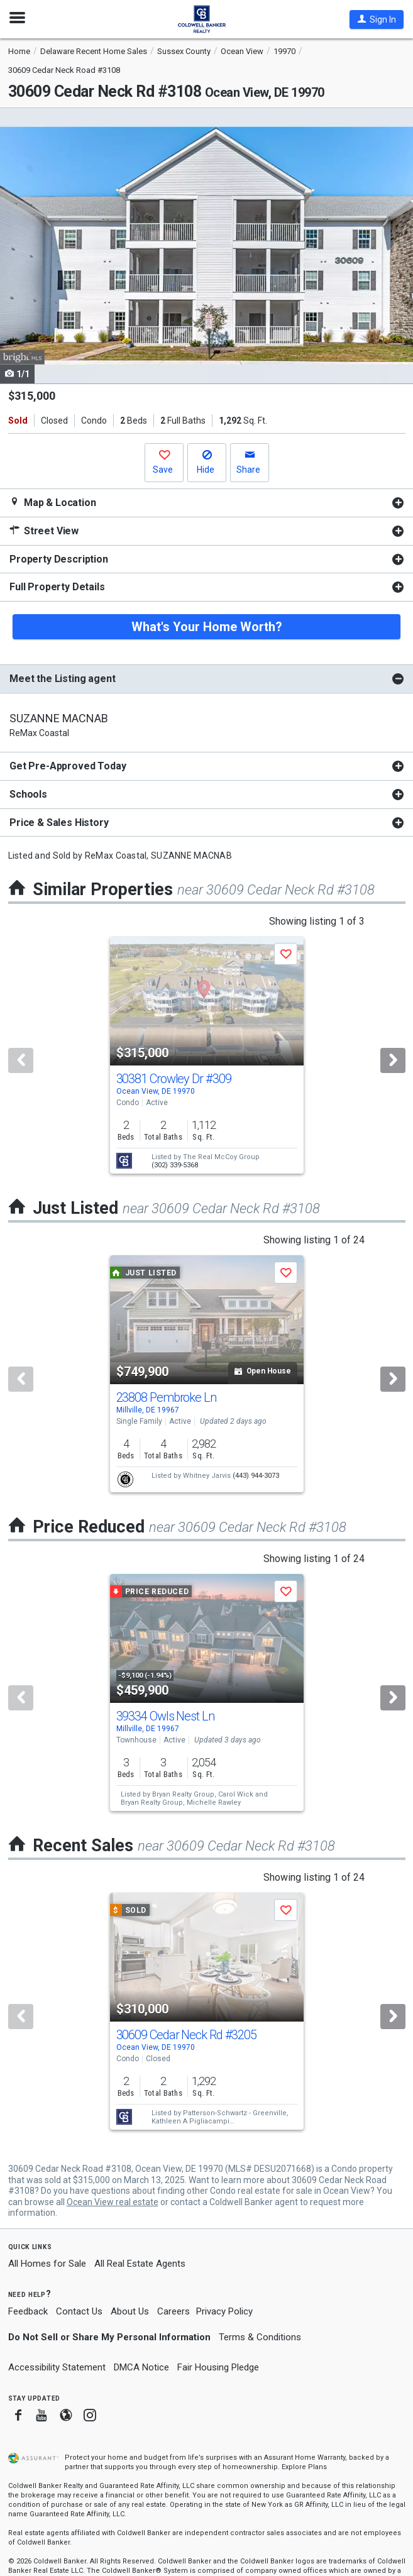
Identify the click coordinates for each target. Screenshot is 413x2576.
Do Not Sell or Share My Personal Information (109, 2337)
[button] (377, 19)
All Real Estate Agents (139, 2263)
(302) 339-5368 (174, 1165)
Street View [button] (44, 531)
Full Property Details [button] (57, 587)
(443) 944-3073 (256, 1476)
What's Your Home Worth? (206, 626)
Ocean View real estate (112, 2202)
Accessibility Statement (57, 2367)
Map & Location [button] (52, 503)
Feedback (28, 2311)
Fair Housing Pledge (218, 2367)
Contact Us (79, 2311)
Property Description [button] (58, 559)
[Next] (392, 1060)
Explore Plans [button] (304, 2467)
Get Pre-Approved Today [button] (67, 766)
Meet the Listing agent (62, 679)
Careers (173, 2311)
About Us (130, 2311)
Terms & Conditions (260, 2337)
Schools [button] (28, 794)
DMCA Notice (141, 2367)
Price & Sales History (59, 822)
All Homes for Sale (47, 2263)
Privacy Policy (224, 2311)
